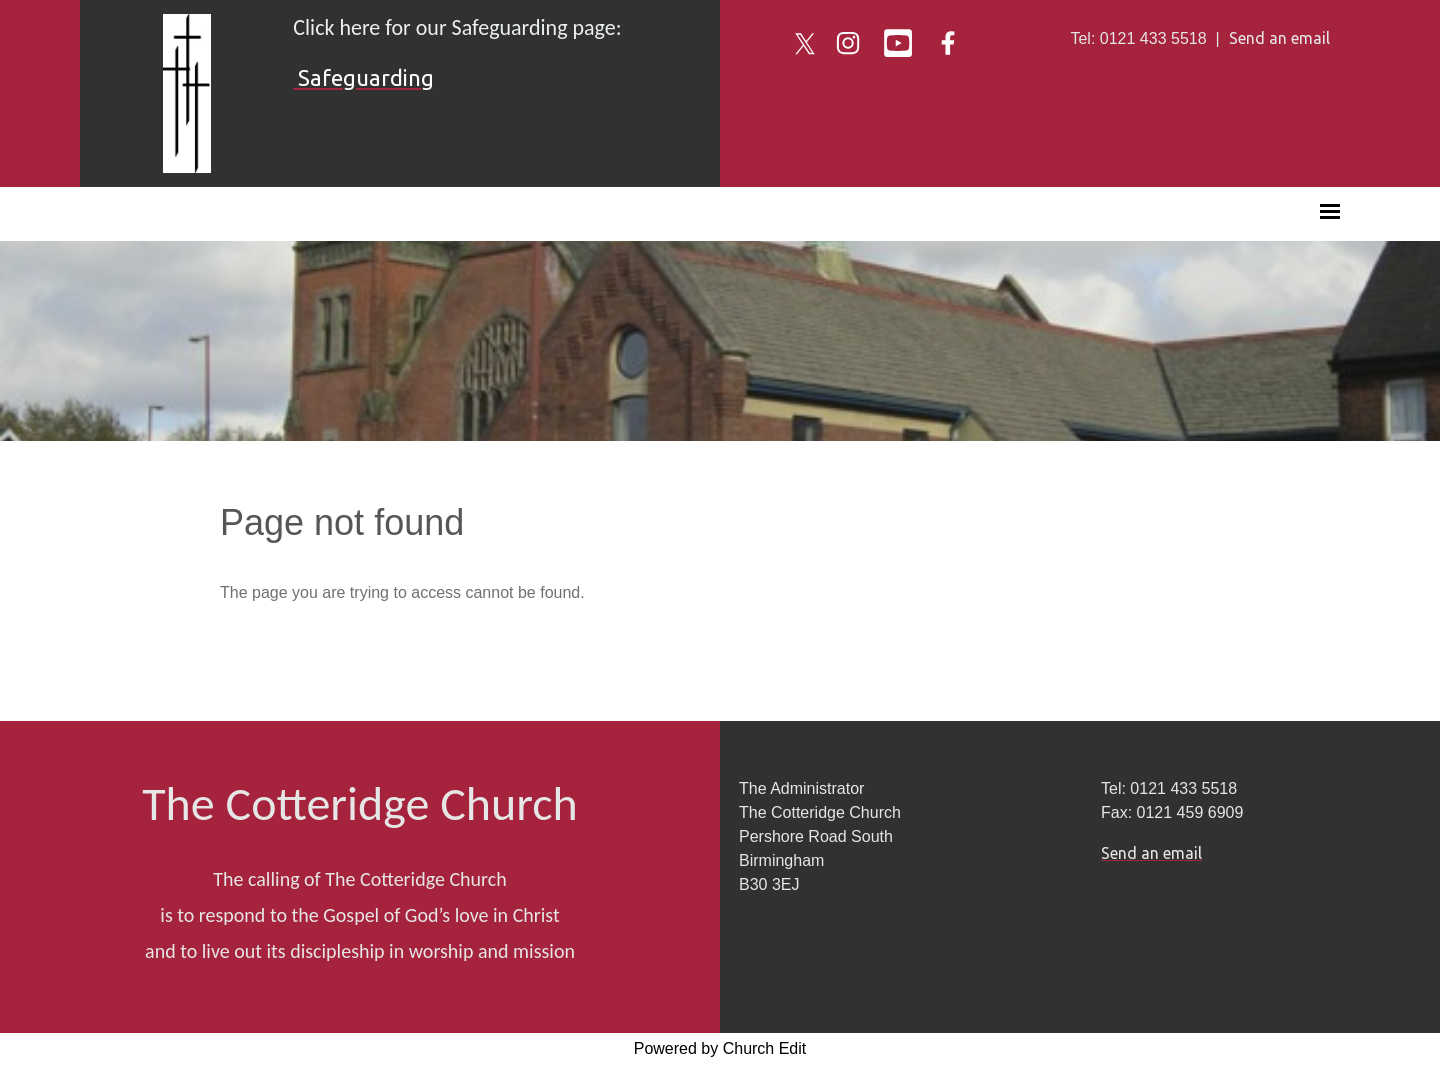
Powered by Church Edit (720, 1048)
